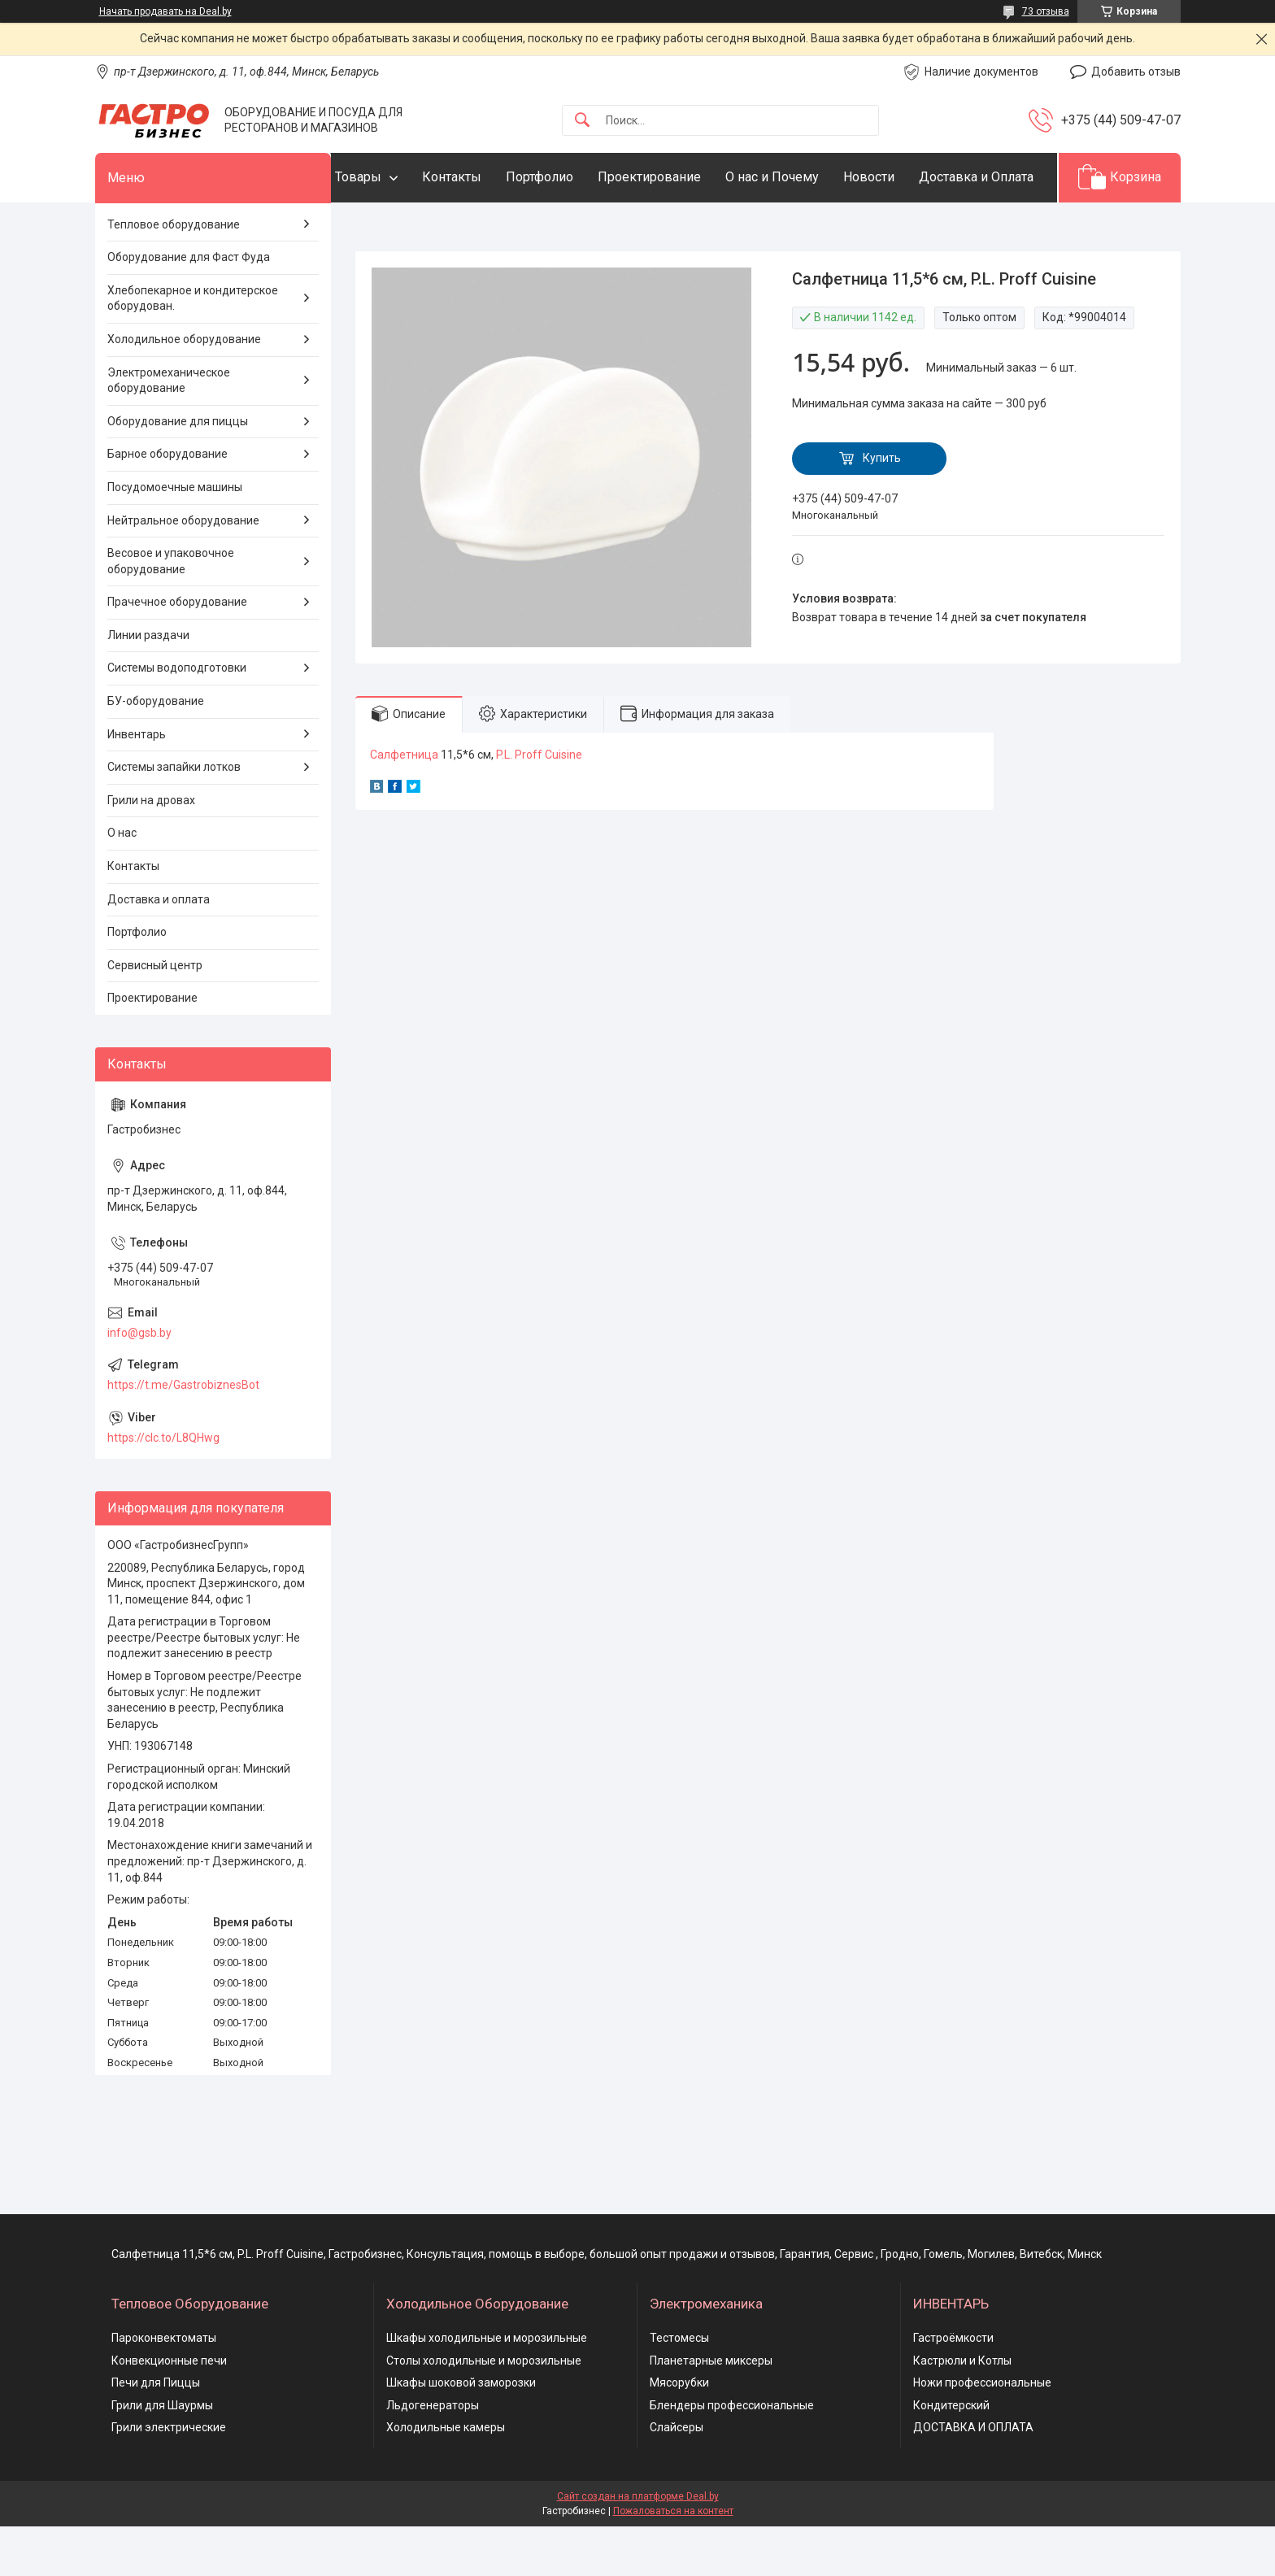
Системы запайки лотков (174, 817)
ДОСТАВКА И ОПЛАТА (973, 2477)
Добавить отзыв (1136, 71)
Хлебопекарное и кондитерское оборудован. (192, 348)
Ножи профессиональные (982, 2432)
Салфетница (404, 804)
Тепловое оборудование (173, 274)
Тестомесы (679, 2387)
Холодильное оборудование (184, 388)
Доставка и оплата (158, 948)
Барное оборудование (167, 504)
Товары (391, 177)
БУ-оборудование (155, 750)
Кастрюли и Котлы (962, 2410)
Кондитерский (951, 2454)
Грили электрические (168, 2477)
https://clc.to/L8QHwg (163, 1487)
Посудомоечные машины (174, 536)
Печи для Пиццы (155, 2432)
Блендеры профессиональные (732, 2454)
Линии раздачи (148, 684)
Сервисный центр (154, 1014)
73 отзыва (1045, 11)
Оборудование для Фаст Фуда (188, 307)
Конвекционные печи (169, 2410)
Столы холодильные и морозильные (483, 2410)
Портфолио (572, 177)
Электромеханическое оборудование (168, 430)
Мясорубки (679, 2432)
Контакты (484, 177)
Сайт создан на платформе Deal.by (638, 2546)
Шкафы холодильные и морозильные (486, 2387)
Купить (882, 508)
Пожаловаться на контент (673, 2560)
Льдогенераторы (432, 2454)
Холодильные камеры (445, 2477)
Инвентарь (136, 783)
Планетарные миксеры (711, 2410)
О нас (122, 883)
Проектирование (681, 177)
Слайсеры (676, 2477)
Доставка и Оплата (425, 226)
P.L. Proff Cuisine (539, 804)
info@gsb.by (139, 1382)
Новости (901, 177)
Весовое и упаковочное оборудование (170, 611)
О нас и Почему (804, 177)
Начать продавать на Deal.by (165, 11)
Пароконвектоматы (163, 2387)
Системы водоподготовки (176, 717)
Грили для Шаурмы (162, 2454)
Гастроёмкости (953, 2387)
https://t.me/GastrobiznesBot (183, 1434)
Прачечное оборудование (177, 652)
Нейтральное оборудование (183, 570)
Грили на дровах (151, 849)
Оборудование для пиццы (177, 470)
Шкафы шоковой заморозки (461, 2432)
